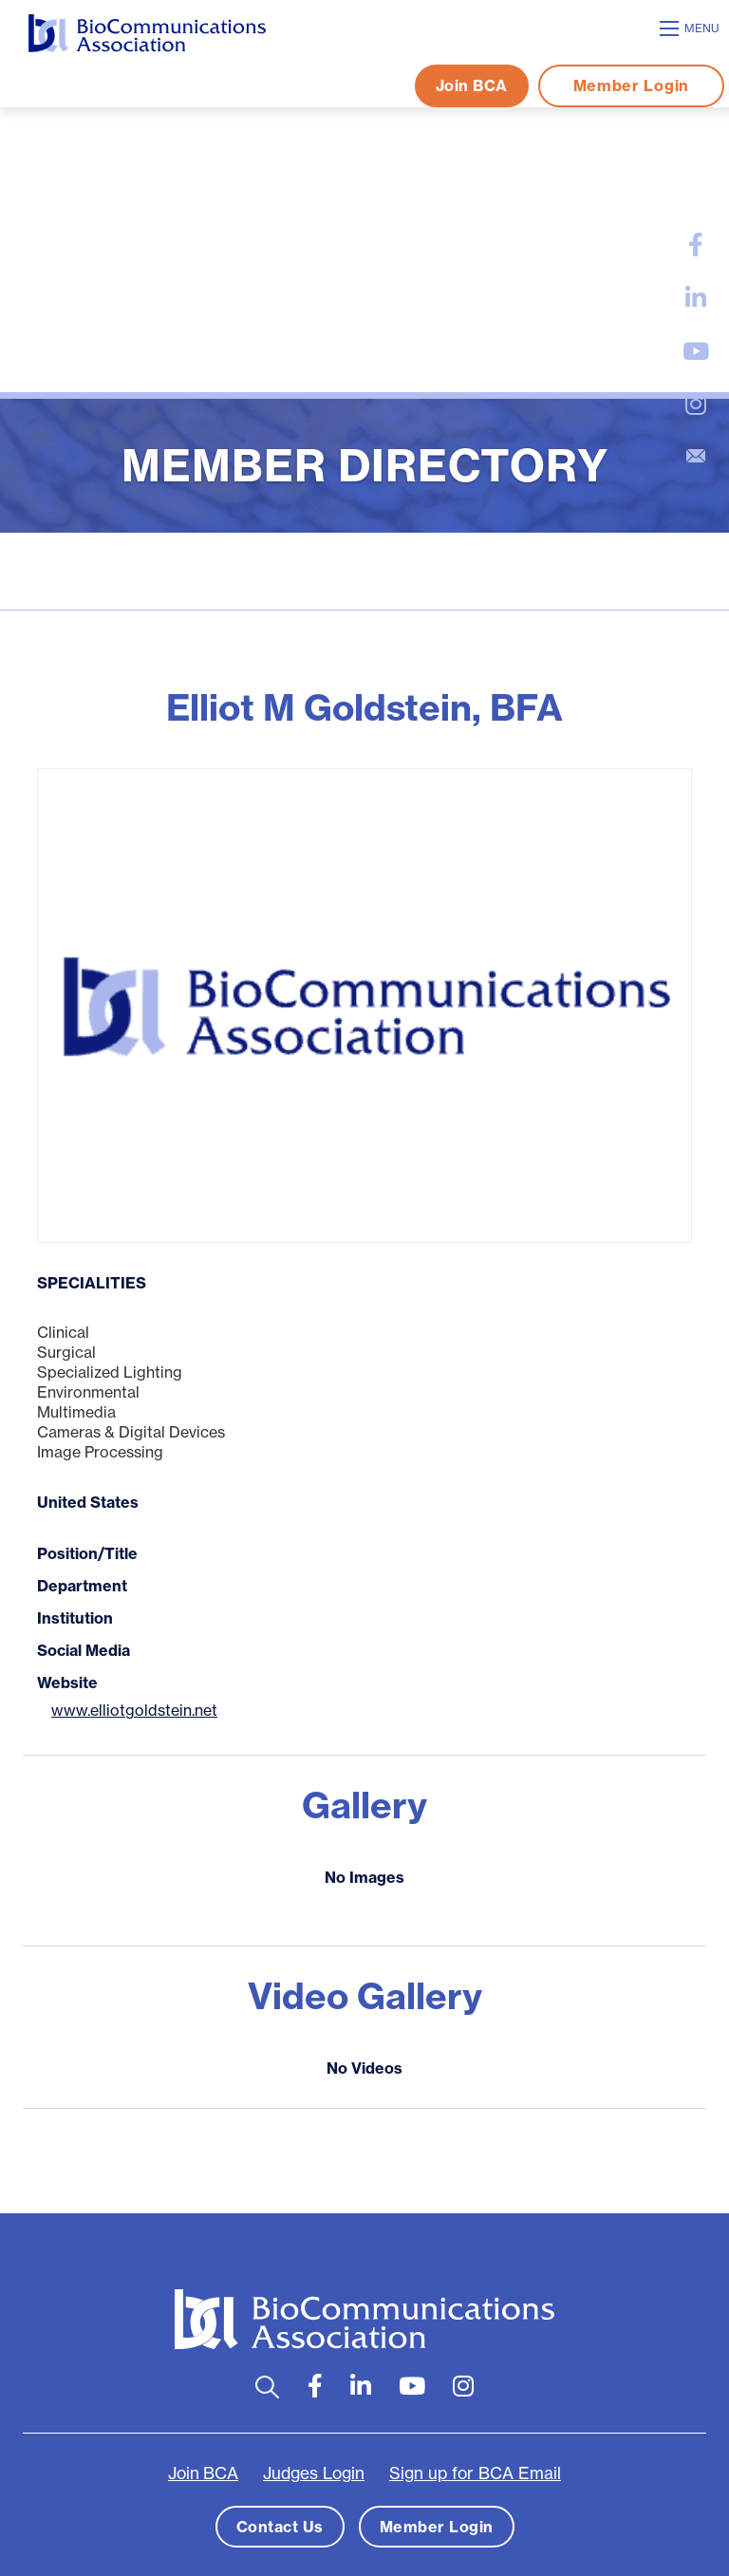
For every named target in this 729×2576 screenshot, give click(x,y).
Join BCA (472, 85)
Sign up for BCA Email (475, 2473)
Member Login (631, 85)
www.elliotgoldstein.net (134, 1710)
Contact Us (280, 2526)
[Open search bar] (267, 2386)
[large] (695, 245)
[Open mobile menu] (692, 28)
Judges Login (313, 2473)
